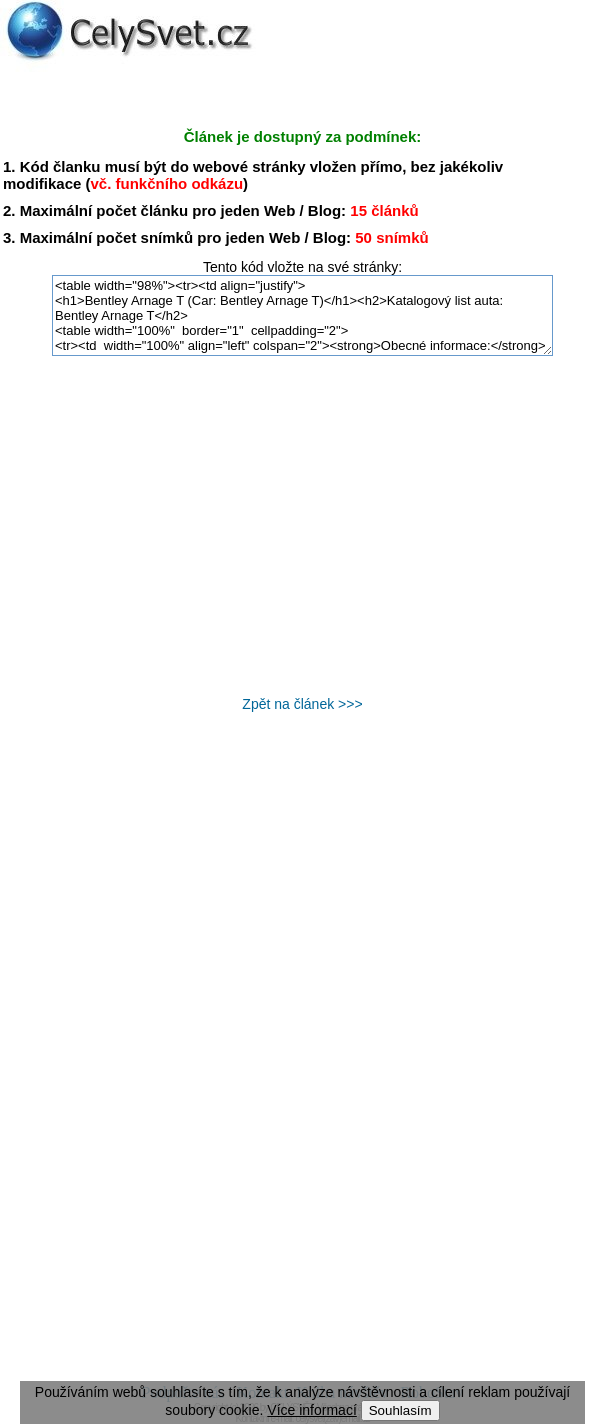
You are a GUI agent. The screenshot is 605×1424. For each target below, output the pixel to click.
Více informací (311, 1410)
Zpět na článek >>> (302, 704)
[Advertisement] (303, 526)
